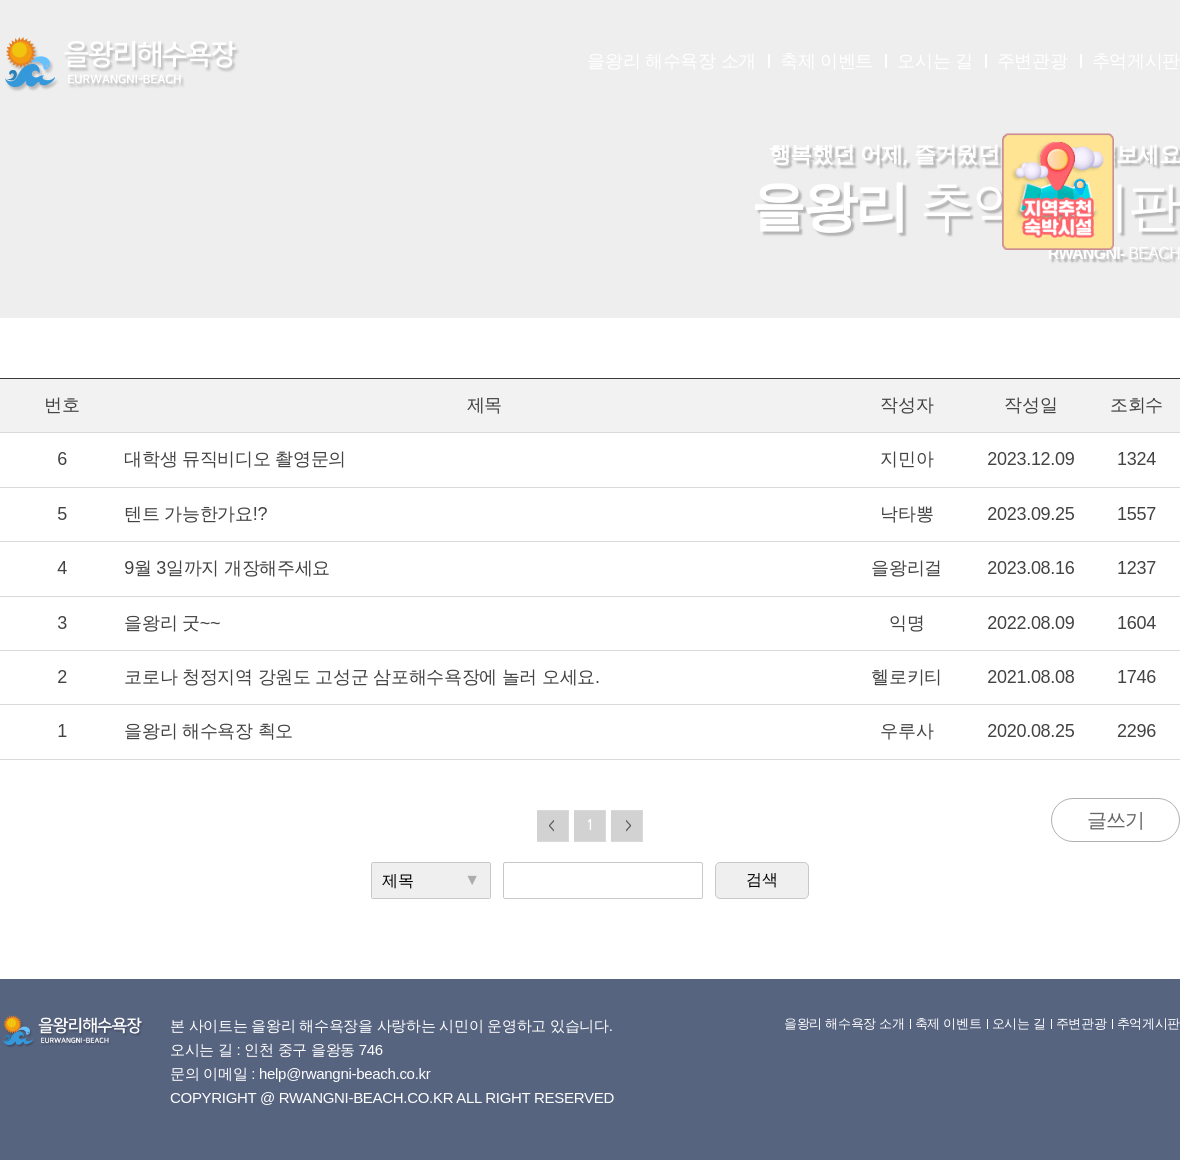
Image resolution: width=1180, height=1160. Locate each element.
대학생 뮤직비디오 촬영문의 (235, 459)
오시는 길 (935, 61)
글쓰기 (1115, 820)
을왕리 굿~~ (172, 623)
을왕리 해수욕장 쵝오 (208, 731)
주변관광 (1032, 61)
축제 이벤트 (826, 61)
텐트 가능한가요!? (195, 514)
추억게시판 (1136, 61)
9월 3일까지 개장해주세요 (227, 568)
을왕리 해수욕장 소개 (671, 61)
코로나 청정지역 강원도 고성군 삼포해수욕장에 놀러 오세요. (361, 677)
